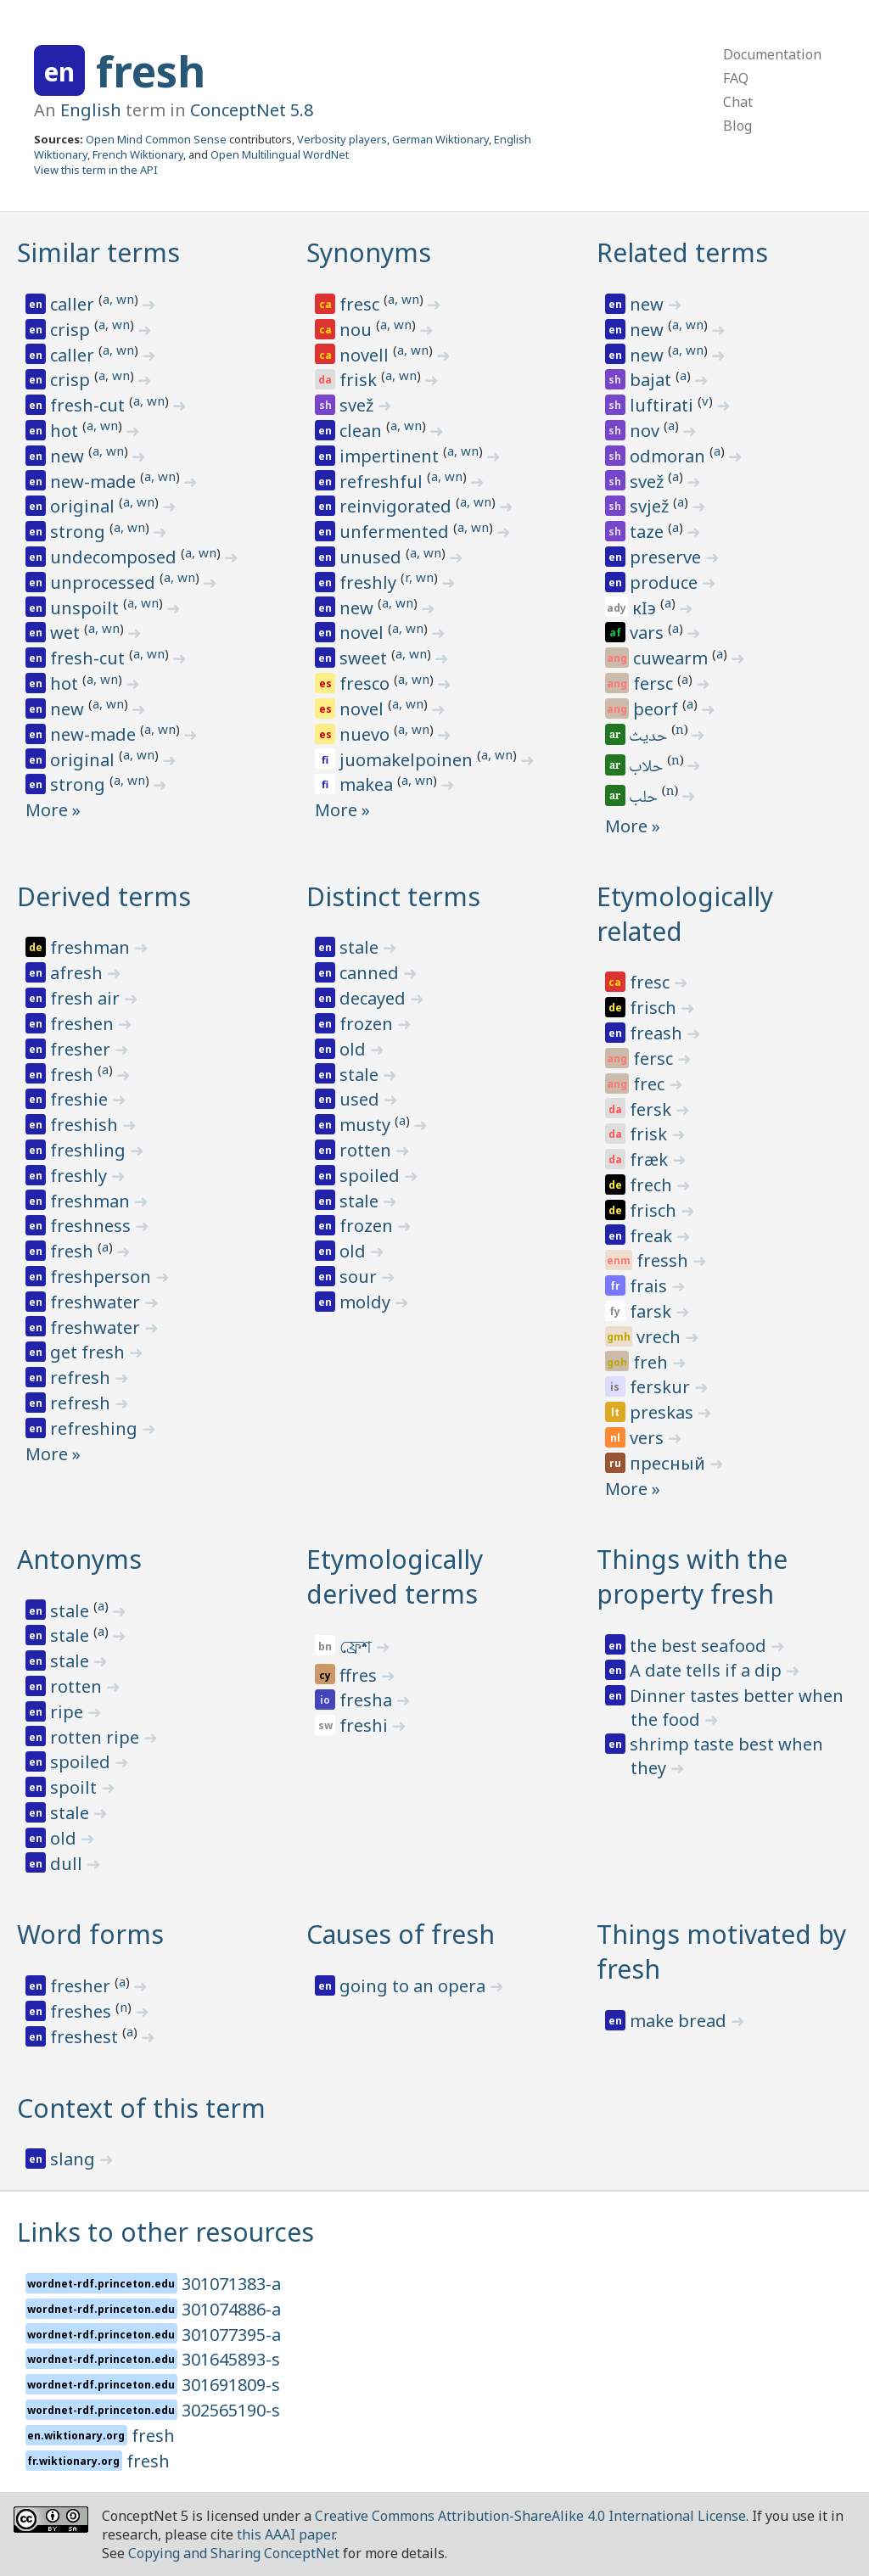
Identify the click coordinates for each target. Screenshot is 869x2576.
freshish (86, 1124)
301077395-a (231, 2334)
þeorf (657, 708)
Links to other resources (165, 2232)
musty (367, 1124)
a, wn (118, 298)
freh (652, 1362)
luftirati (664, 405)
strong (79, 531)
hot (66, 430)
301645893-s (231, 2359)
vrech (660, 1336)
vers (649, 1437)
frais (650, 1285)
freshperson (102, 1276)
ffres (360, 1675)
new (69, 456)
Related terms (682, 252)
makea (368, 784)
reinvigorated (397, 506)
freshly (370, 582)
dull (68, 1863)
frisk (360, 379)
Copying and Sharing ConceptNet (233, 2553)
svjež (651, 506)
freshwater (97, 1302)
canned (371, 972)
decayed (374, 998)
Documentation (772, 54)
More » (53, 809)
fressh (664, 1260)
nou (357, 329)
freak (653, 1235)
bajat (653, 379)
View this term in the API (96, 169)
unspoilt (86, 607)
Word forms (90, 1934)
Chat (738, 101)
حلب (645, 798)
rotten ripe (96, 1737)
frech (653, 1184)
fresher (82, 1049)
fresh (150, 71)
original (84, 506)
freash (658, 1033)
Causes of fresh (400, 1934)
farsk (653, 1311)
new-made (95, 481)
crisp (72, 329)
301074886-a (231, 2309)
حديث (650, 737)
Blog (737, 125)
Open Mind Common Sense (156, 139)
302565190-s (231, 2410)
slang (74, 2159)
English (90, 109)
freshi (365, 1725)
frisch (655, 1007)
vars (649, 632)
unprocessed (105, 582)
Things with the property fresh (692, 1576)
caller (74, 304)
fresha (367, 1699)
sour (360, 1276)
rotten (367, 1150)
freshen (84, 1023)
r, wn (419, 576)
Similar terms (98, 252)
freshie (81, 1099)
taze (649, 531)
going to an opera (414, 1985)
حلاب (648, 767)
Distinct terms (393, 896)
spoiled (371, 1175)
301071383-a (231, 2283)
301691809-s (231, 2384)
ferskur (662, 1386)
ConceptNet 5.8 (251, 109)
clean (362, 430)
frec (651, 1083)
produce (666, 582)
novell (366, 355)
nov (647, 430)
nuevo (366, 734)
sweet (365, 658)
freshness (92, 1225)
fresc (361, 304)
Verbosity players (342, 139)
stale (361, 947)
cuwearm (672, 658)
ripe (68, 1711)
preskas (664, 1412)
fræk (651, 1159)
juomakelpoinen (408, 759)
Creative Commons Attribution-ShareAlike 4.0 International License (530, 2515)
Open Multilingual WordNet (279, 154)
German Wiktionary (440, 139)
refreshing (96, 1428)
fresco (366, 683)
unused (372, 557)
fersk (653, 1109)
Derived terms (104, 896)
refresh (82, 1377)
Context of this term (141, 2108)
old (354, 1049)
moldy (367, 1302)
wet (67, 632)
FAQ (735, 78)
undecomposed (115, 557)
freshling (90, 1150)
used (361, 1099)
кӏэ (646, 607)
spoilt (75, 1787)
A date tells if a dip (708, 1670)
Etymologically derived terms (394, 1576)
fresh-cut (89, 405)
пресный (669, 1463)
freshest (86, 2036)
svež (358, 405)
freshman (92, 947)
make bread (680, 2020)
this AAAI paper (285, 2534)
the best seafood (700, 1645)
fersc (655, 683)
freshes (82, 2011)
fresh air (87, 998)
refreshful (383, 481)
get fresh (89, 1352)
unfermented (396, 531)
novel (363, 632)
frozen (368, 1023)
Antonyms (79, 1559)
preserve (667, 557)
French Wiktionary (138, 154)
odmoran (669, 456)
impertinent (391, 456)
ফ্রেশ (357, 1646)
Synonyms (368, 252)
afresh (78, 972)
